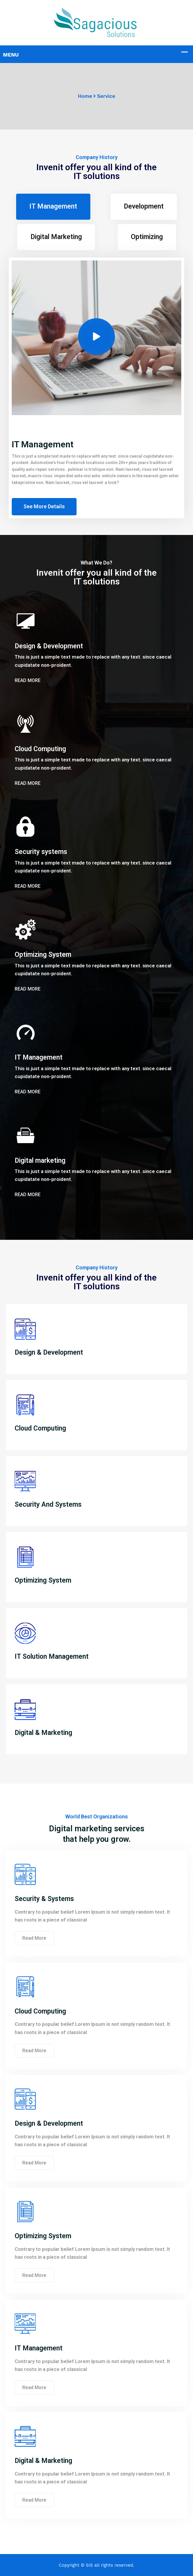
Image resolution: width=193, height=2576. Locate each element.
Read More (27, 680)
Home (85, 96)
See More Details (44, 506)
